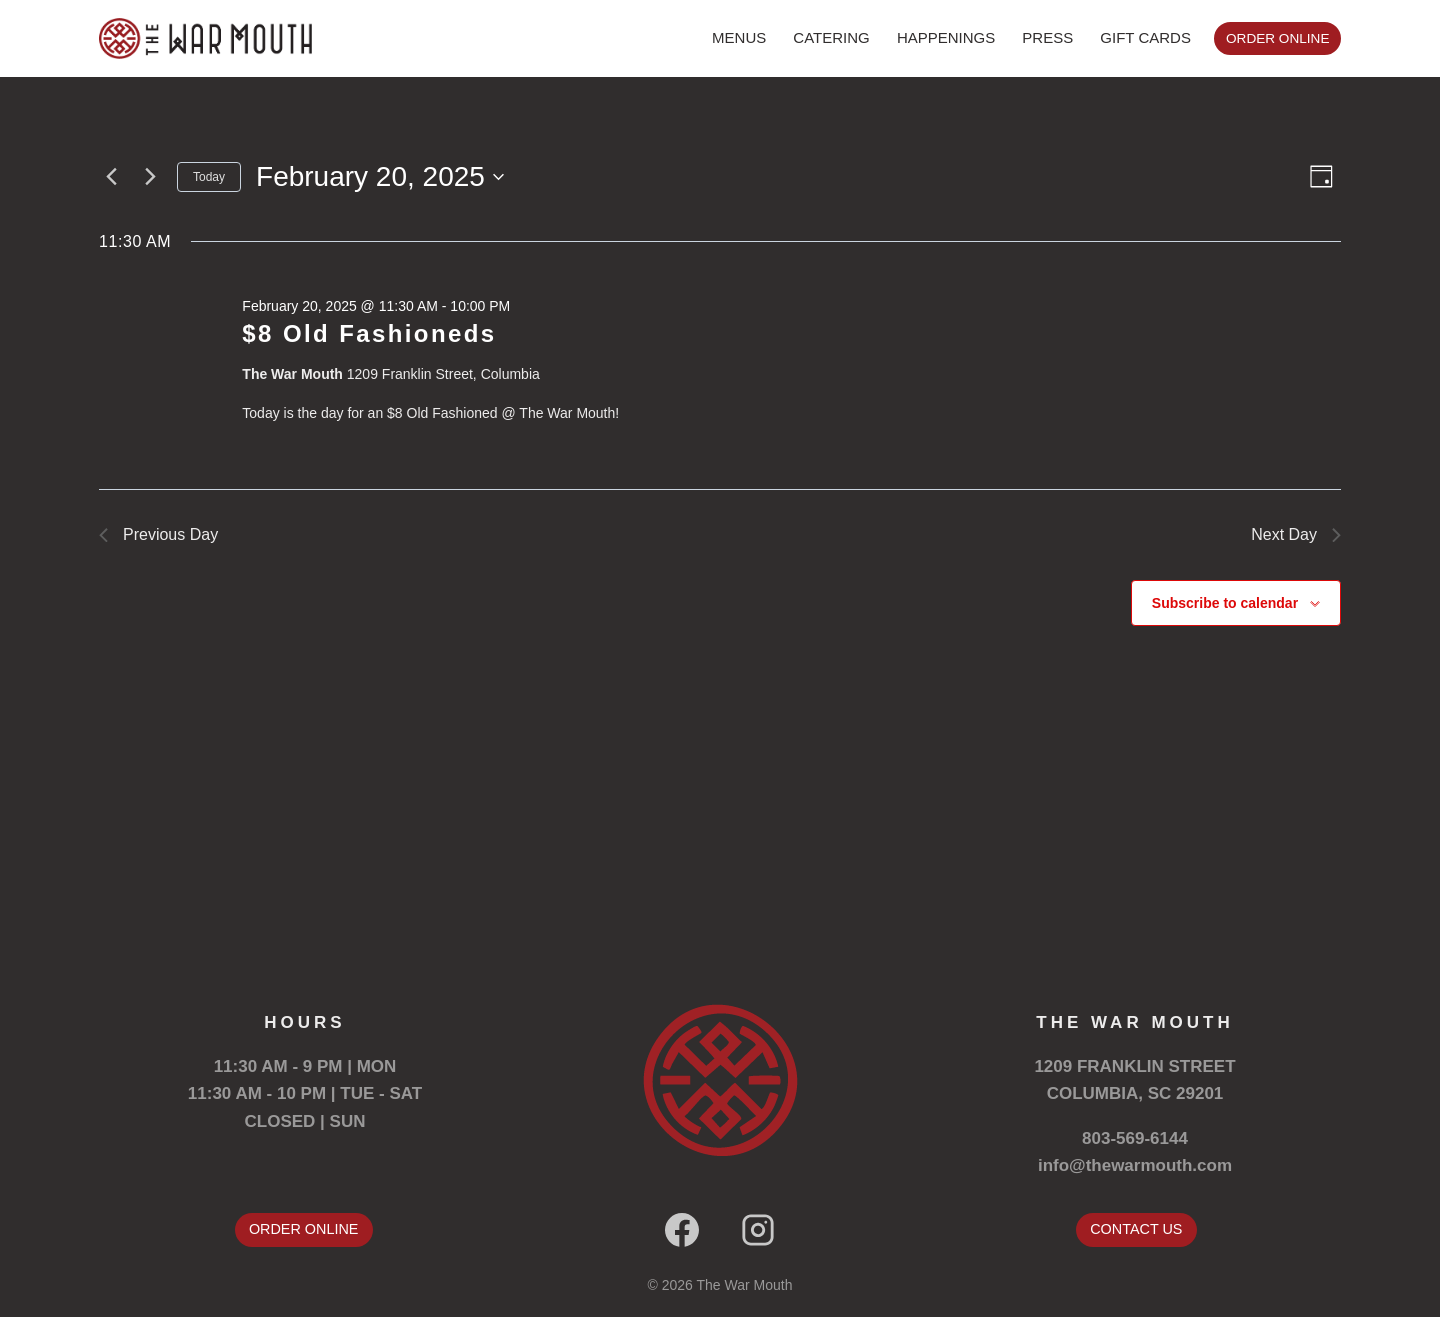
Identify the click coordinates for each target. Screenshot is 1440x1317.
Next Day (1296, 534)
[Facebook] (682, 1230)
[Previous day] (111, 177)
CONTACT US (1136, 1229)
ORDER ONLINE (1277, 38)
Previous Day (158, 534)
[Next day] (150, 177)
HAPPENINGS (946, 37)
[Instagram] (758, 1230)
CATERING (831, 37)
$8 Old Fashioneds (369, 333)
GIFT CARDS (1145, 37)
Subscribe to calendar (1225, 603)
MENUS (739, 37)
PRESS (1047, 37)
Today (209, 177)
